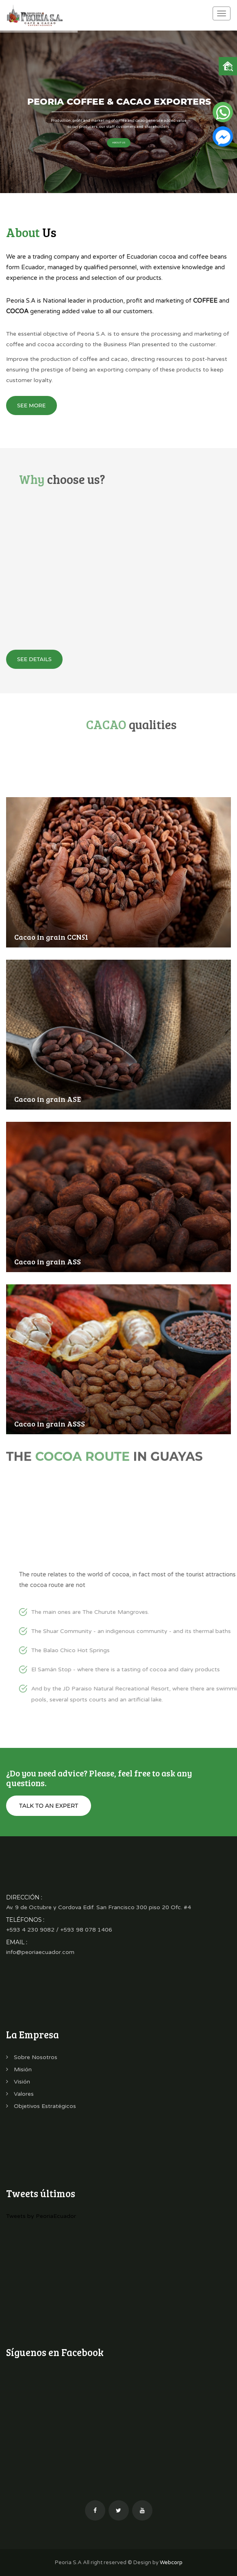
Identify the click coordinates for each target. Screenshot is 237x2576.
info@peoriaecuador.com (40, 1952)
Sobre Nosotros (31, 2057)
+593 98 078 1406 (86, 1929)
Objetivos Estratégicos (41, 2106)
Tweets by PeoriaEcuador (41, 2216)
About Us (118, 142)
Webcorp (171, 2562)
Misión (19, 2069)
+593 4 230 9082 (30, 1929)
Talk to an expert (48, 1805)
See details (34, 659)
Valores (20, 2093)
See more (31, 405)
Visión (18, 2081)
